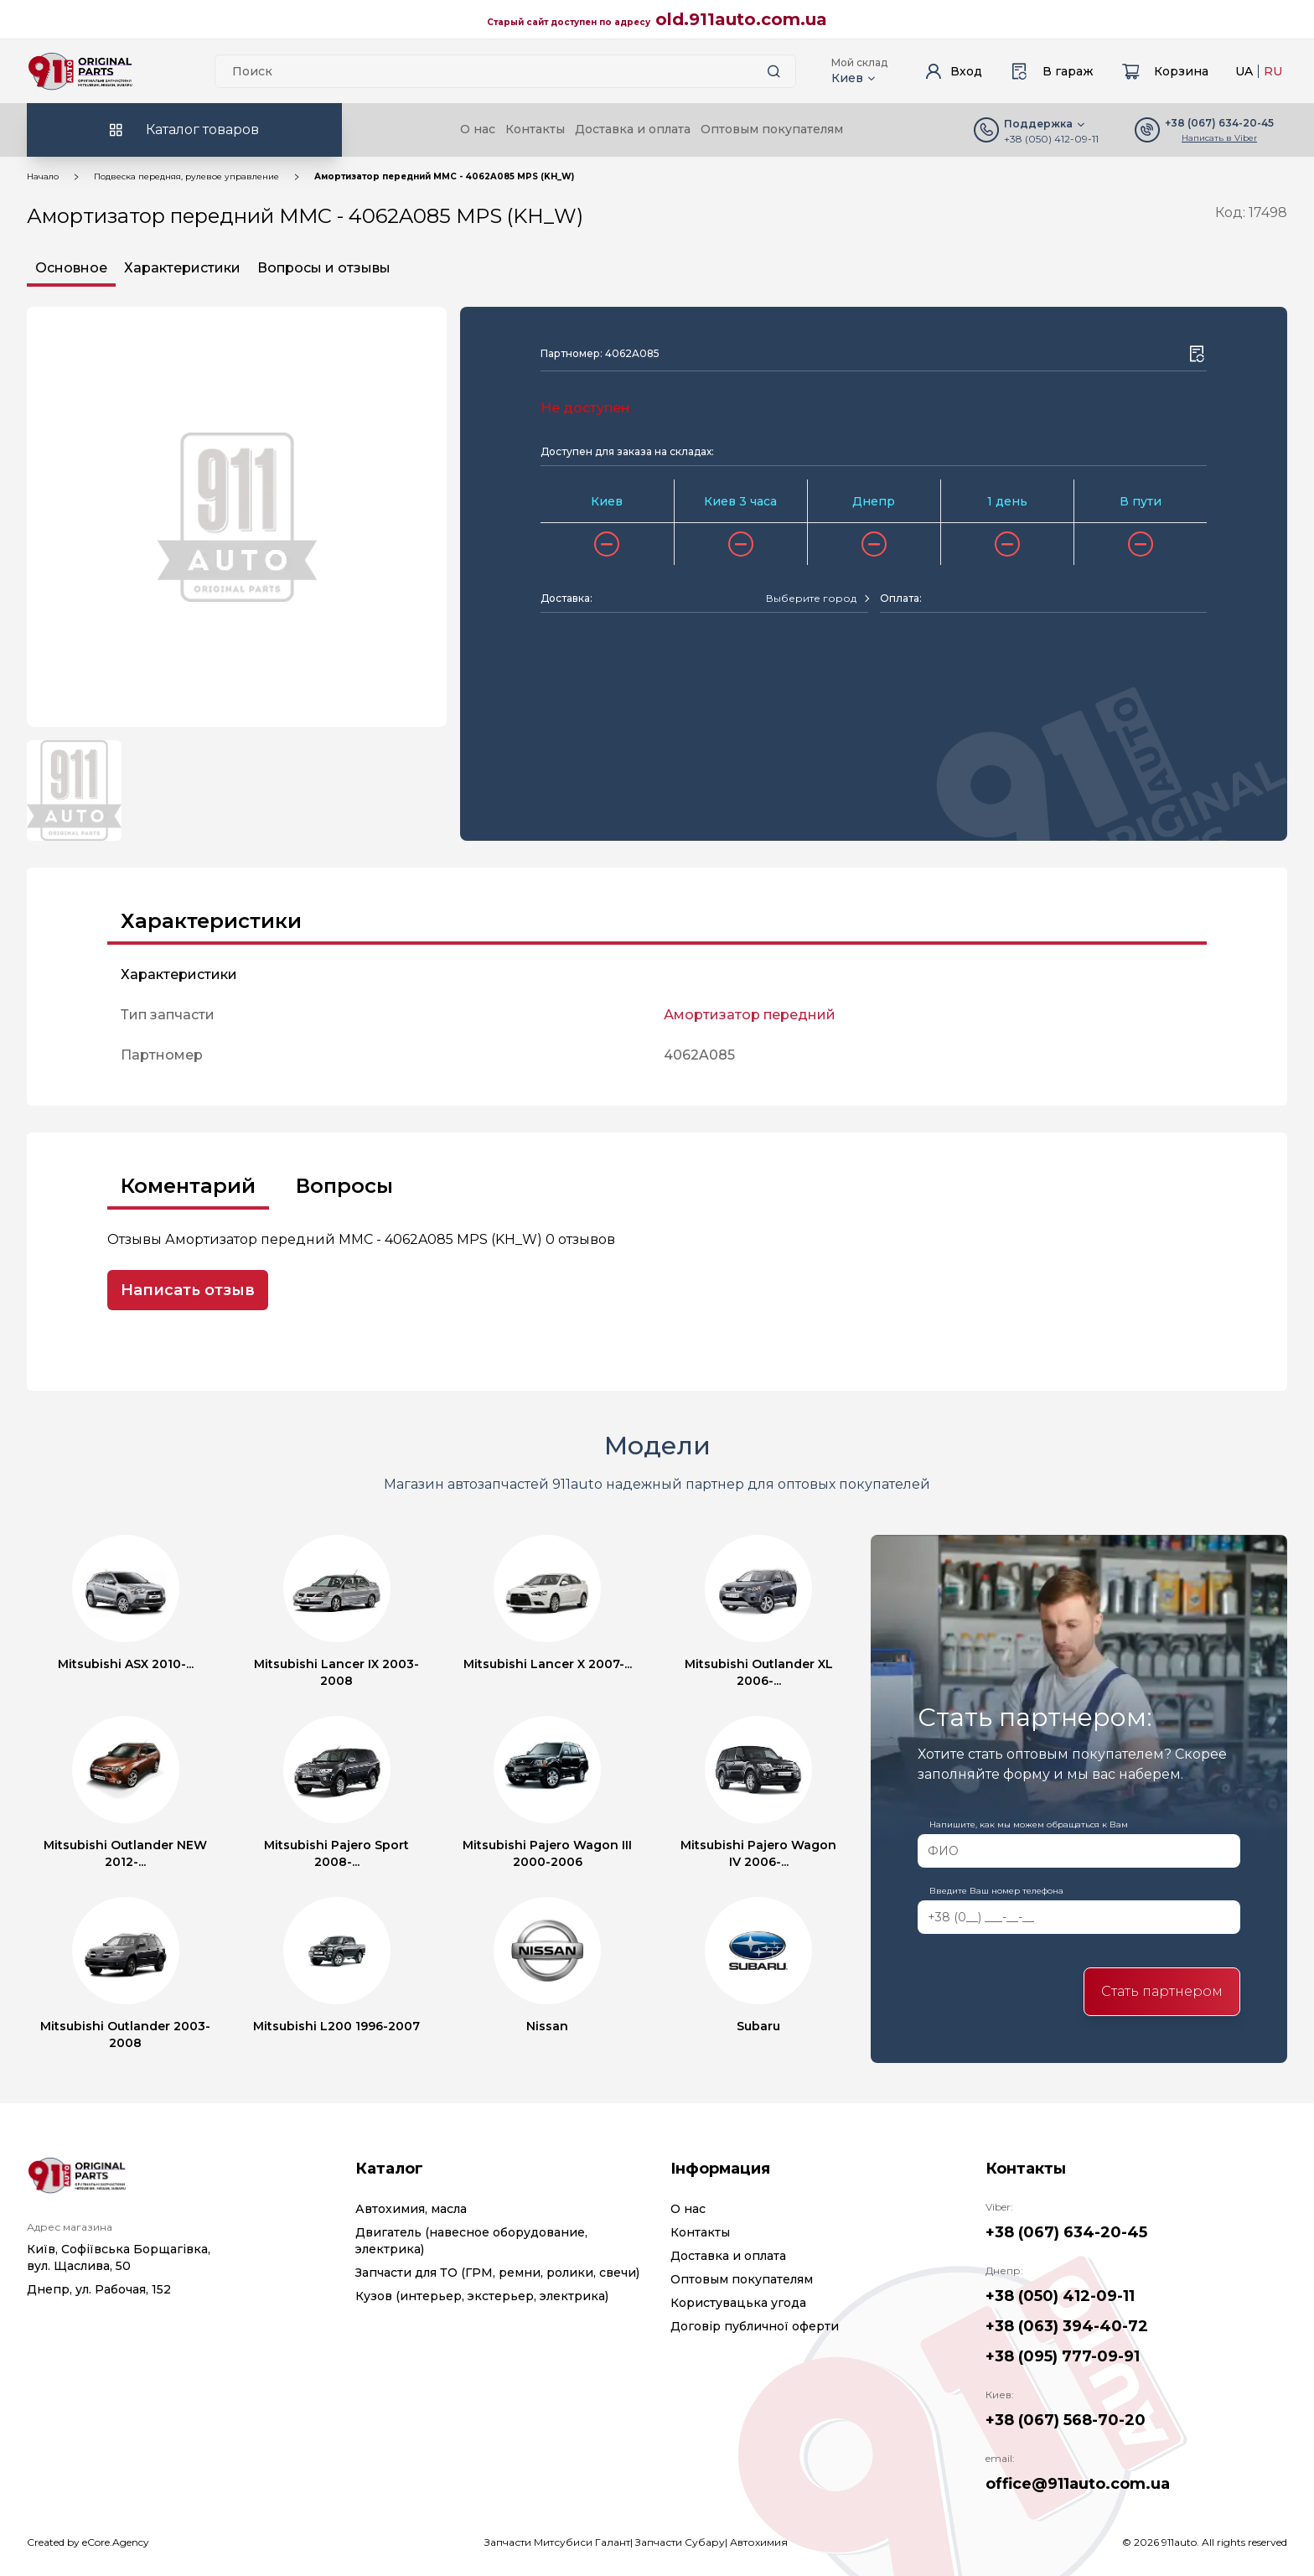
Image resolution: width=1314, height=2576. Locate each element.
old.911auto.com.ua (741, 19)
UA (1244, 71)
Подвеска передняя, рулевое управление (186, 176)
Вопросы (344, 1186)
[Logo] (80, 71)
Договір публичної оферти (754, 2326)
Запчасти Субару (680, 2542)
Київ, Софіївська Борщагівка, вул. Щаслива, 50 (118, 2257)
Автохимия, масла (411, 2208)
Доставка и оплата (633, 129)
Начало (43, 176)
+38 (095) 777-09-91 (1063, 2356)
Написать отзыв (188, 1290)
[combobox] (817, 598)
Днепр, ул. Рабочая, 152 (99, 2289)
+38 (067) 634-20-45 (1066, 2232)
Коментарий (188, 1186)
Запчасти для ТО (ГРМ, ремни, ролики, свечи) (497, 2272)
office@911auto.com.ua (1078, 2484)
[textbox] (811, 598)
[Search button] (773, 71)
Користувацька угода (738, 2302)
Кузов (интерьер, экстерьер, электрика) (481, 2296)
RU (1273, 71)
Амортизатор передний (749, 1015)
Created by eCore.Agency (88, 2542)
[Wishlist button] (1197, 354)
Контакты (535, 129)
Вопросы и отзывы (324, 268)
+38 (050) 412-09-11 (1051, 138)
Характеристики (182, 268)
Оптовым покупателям (772, 129)
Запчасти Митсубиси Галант (557, 2542)
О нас (477, 129)
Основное (71, 268)
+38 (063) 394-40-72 (1067, 2326)
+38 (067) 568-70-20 (1066, 2420)
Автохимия (759, 2542)
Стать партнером (1162, 1991)
